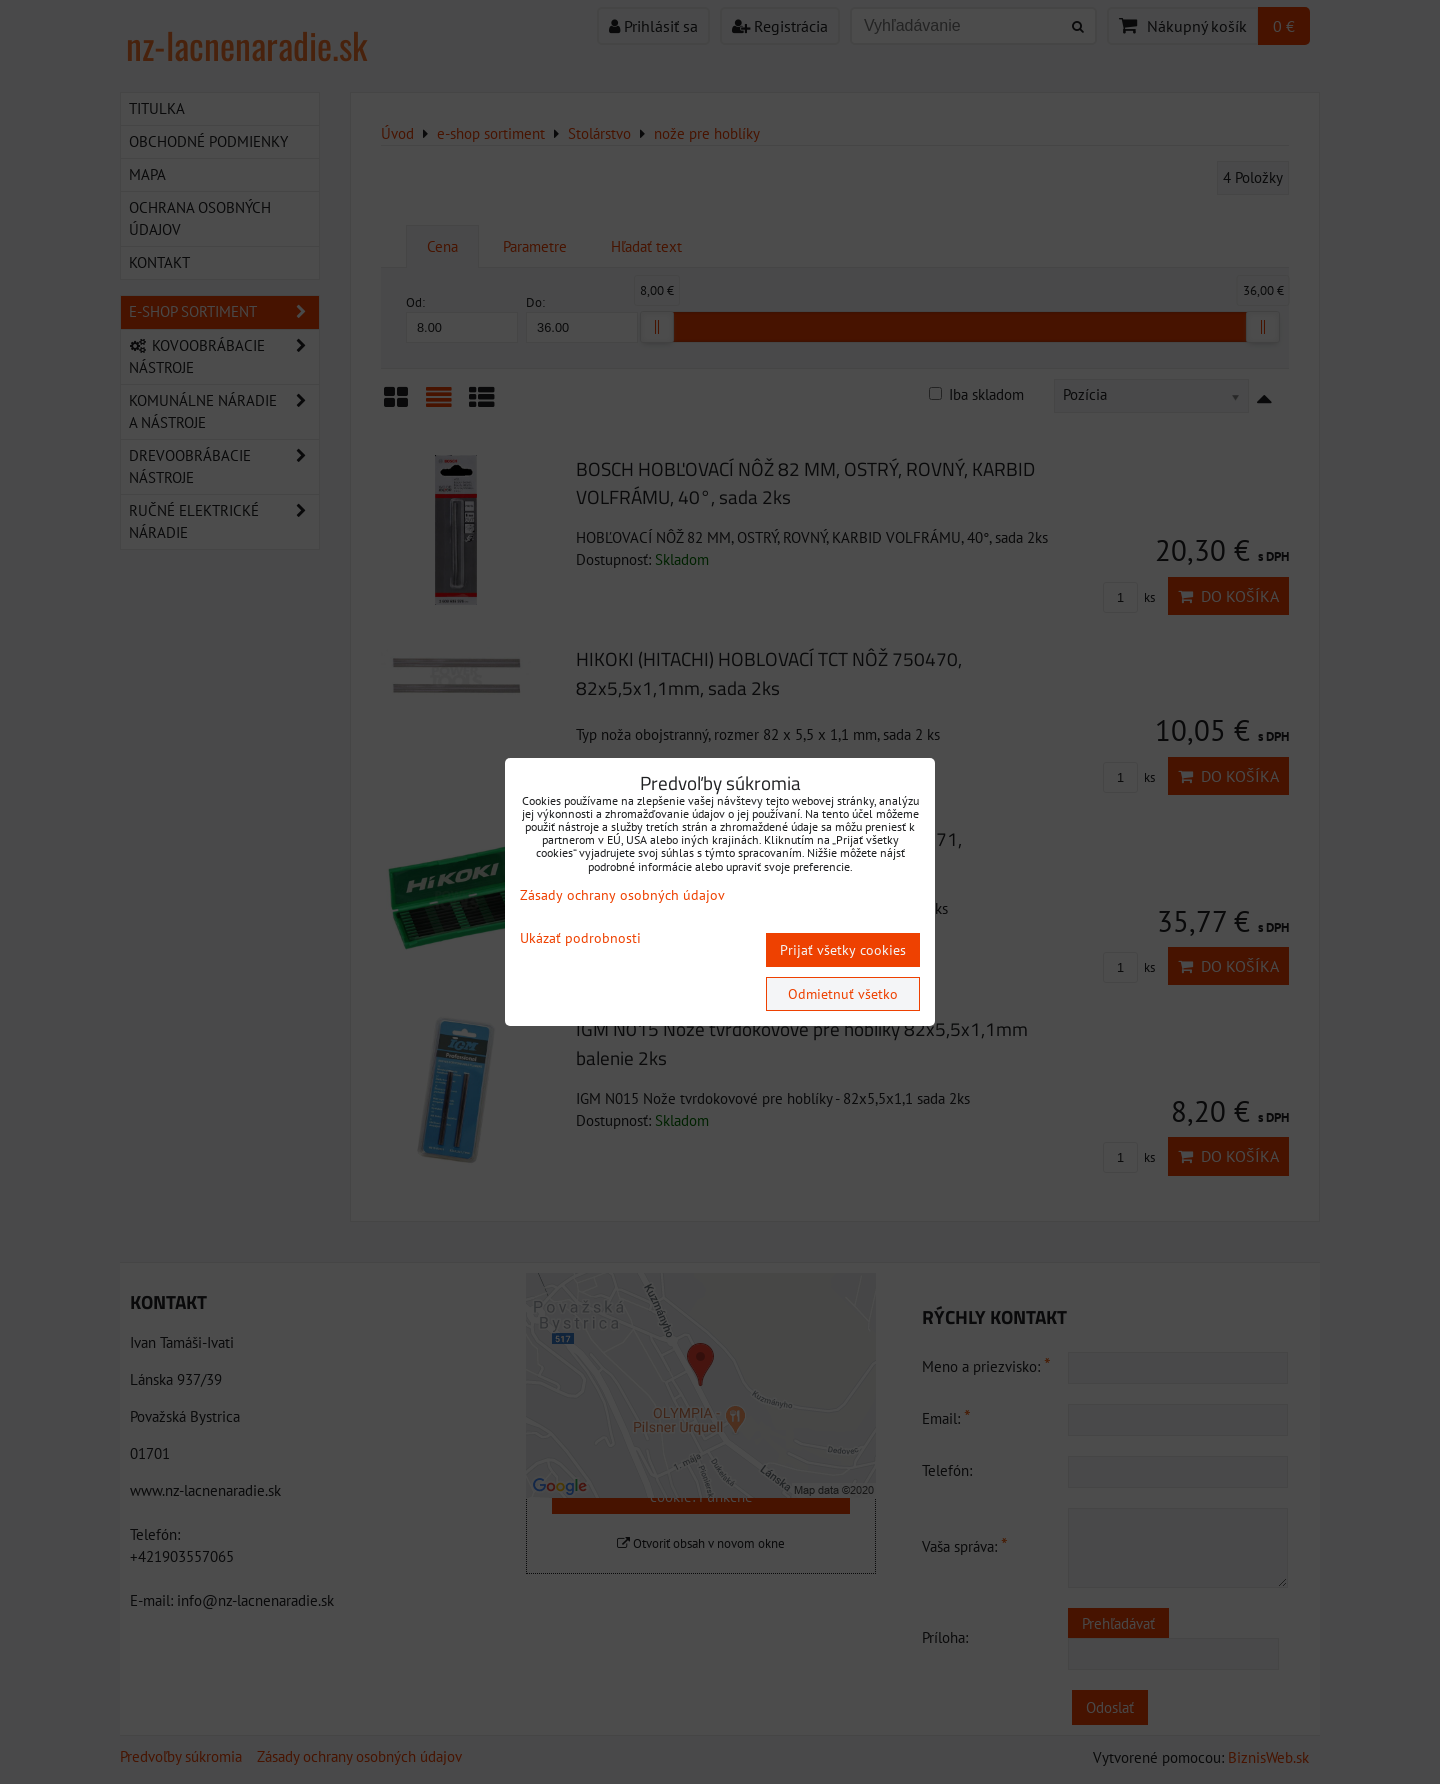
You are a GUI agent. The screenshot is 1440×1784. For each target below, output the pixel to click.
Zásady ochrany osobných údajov (622, 895)
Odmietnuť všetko (843, 994)
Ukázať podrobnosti (580, 938)
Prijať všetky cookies (843, 950)
